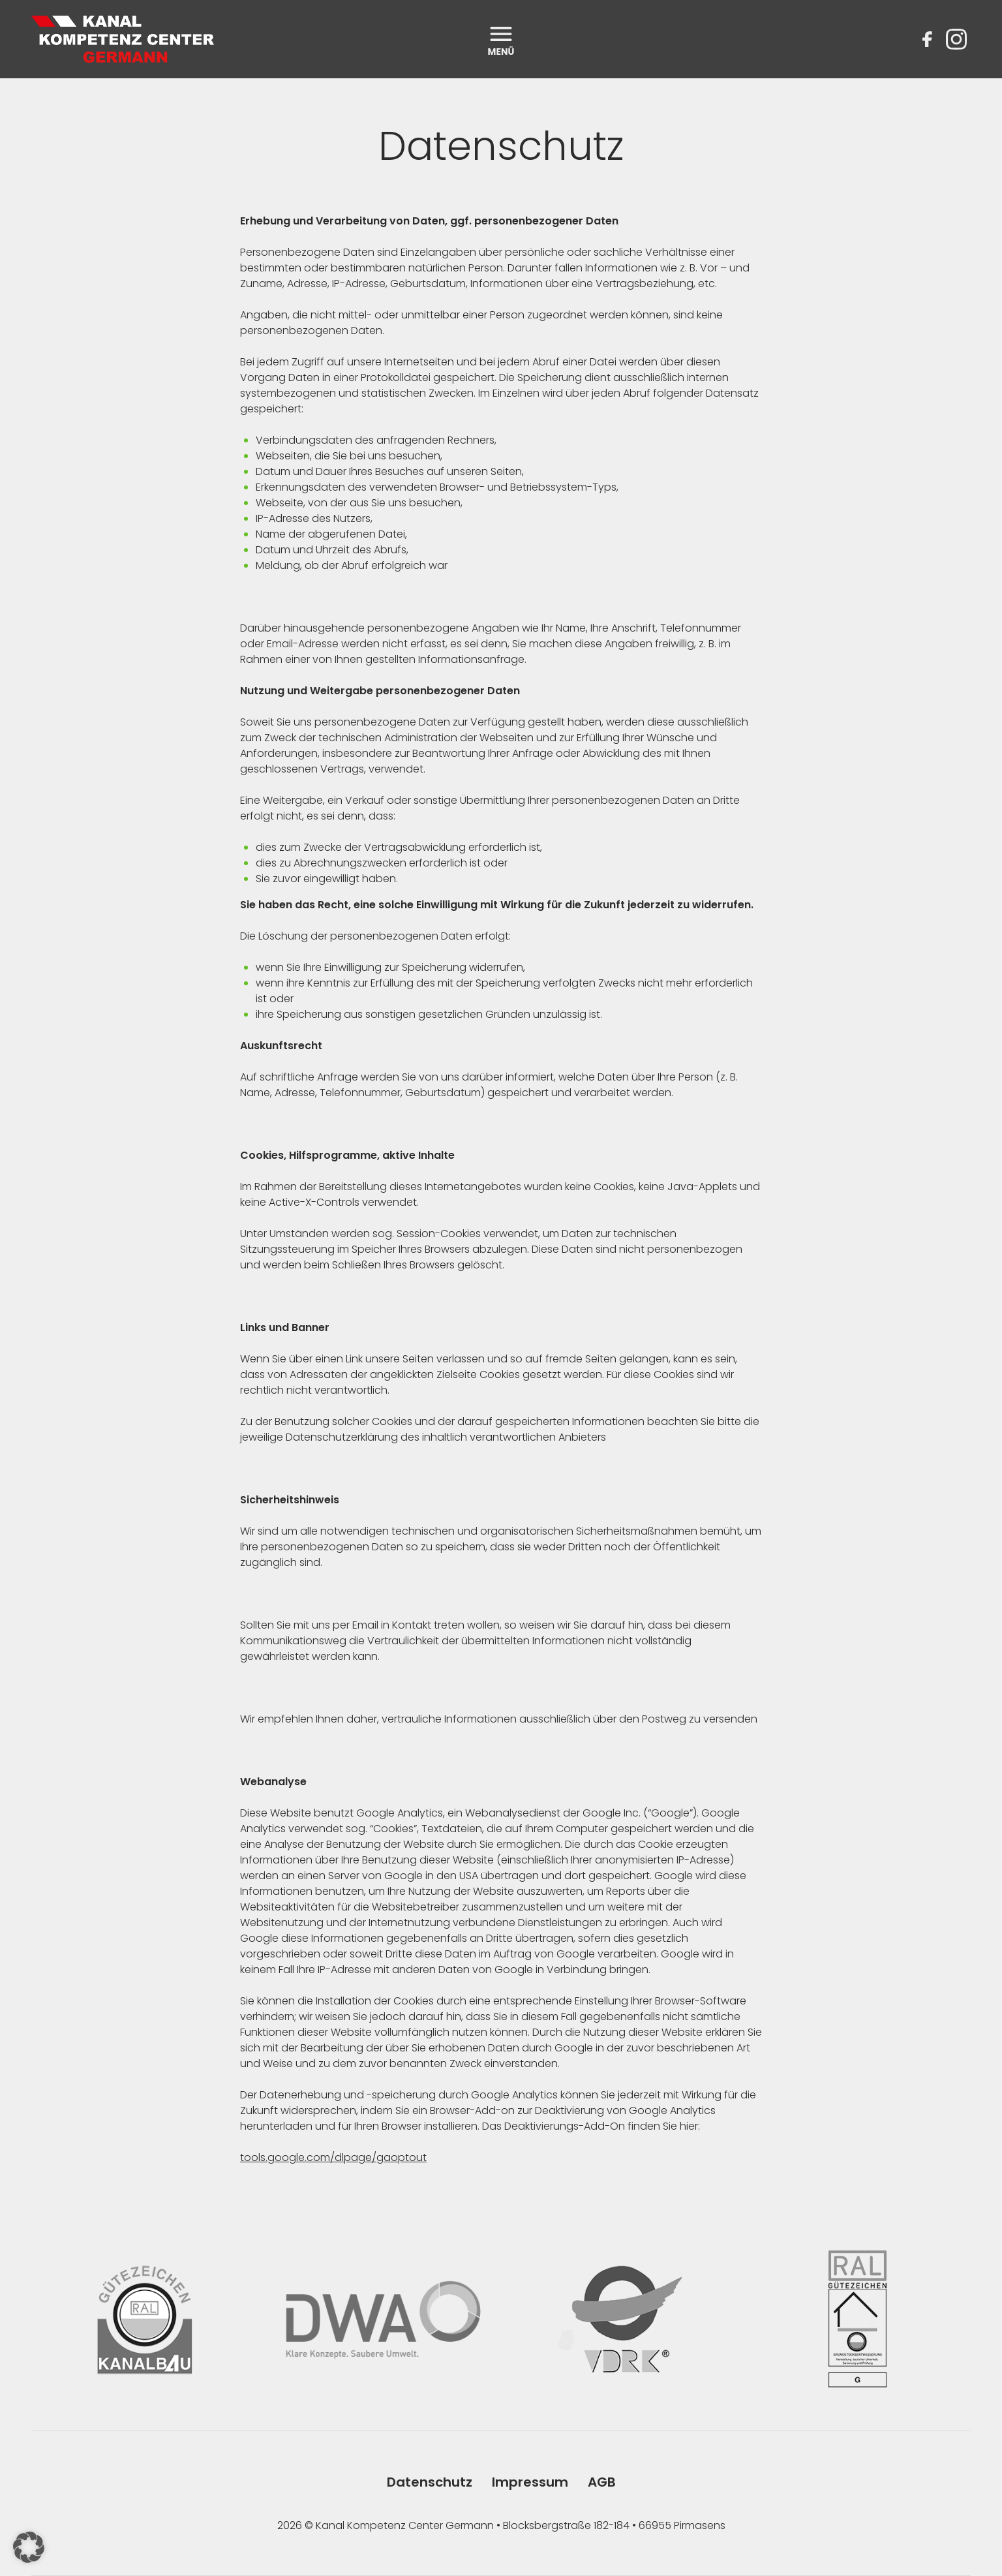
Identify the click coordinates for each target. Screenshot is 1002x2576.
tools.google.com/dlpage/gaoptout (333, 2157)
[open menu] (501, 39)
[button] (28, 2547)
